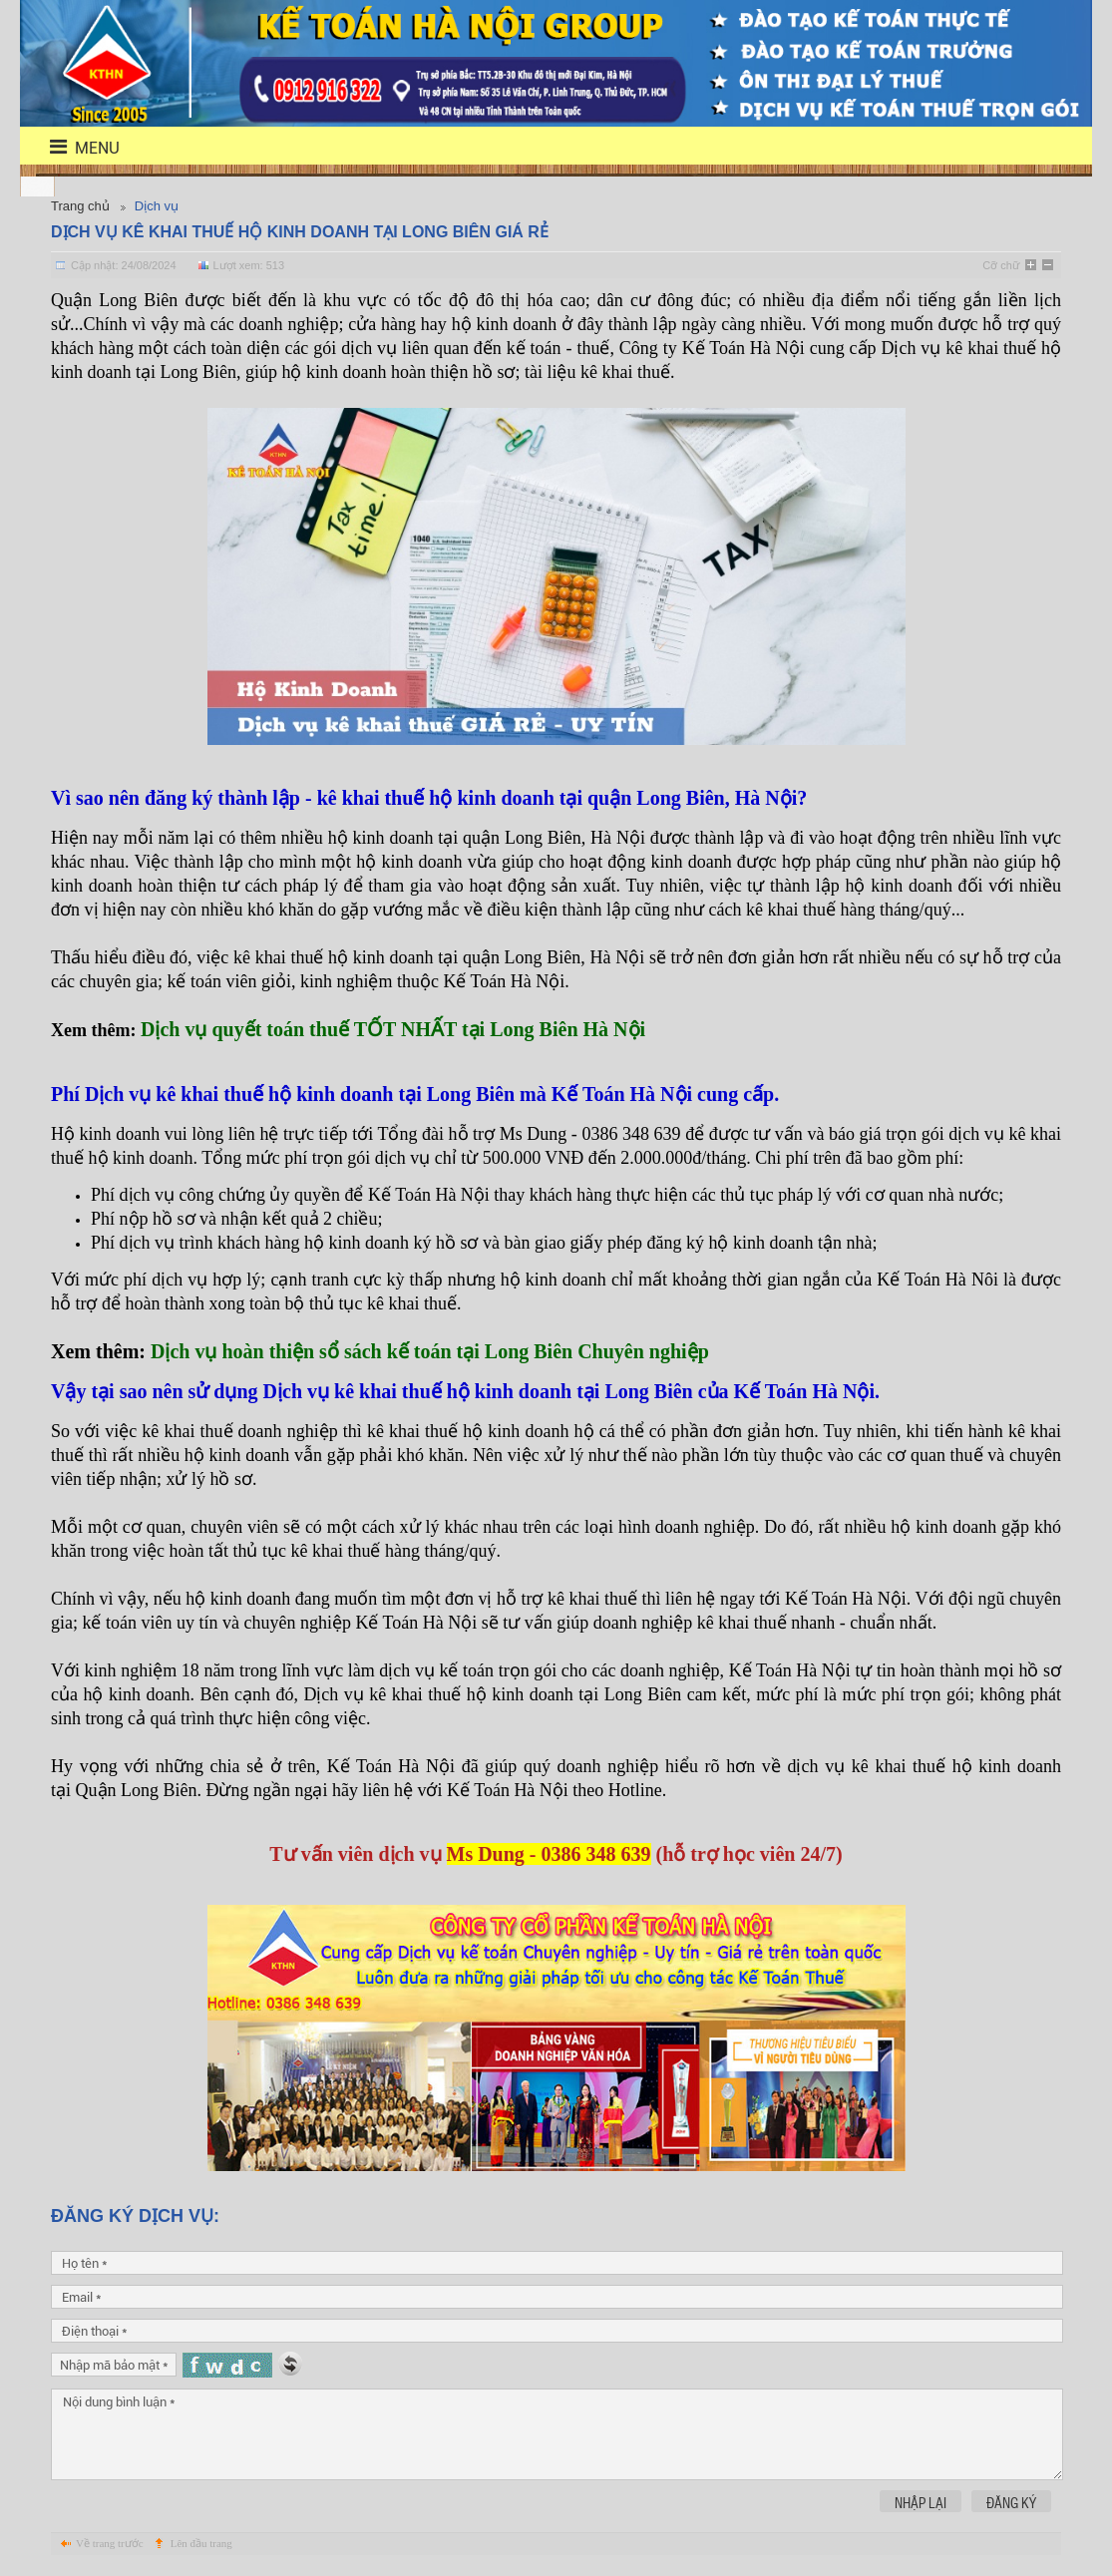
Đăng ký (1011, 2502)
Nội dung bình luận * (557, 2434)
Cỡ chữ (1000, 265)
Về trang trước (110, 2543)
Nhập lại (920, 2502)
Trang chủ (80, 205)
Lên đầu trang (201, 2543)
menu (72, 147)
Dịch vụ (157, 205)
